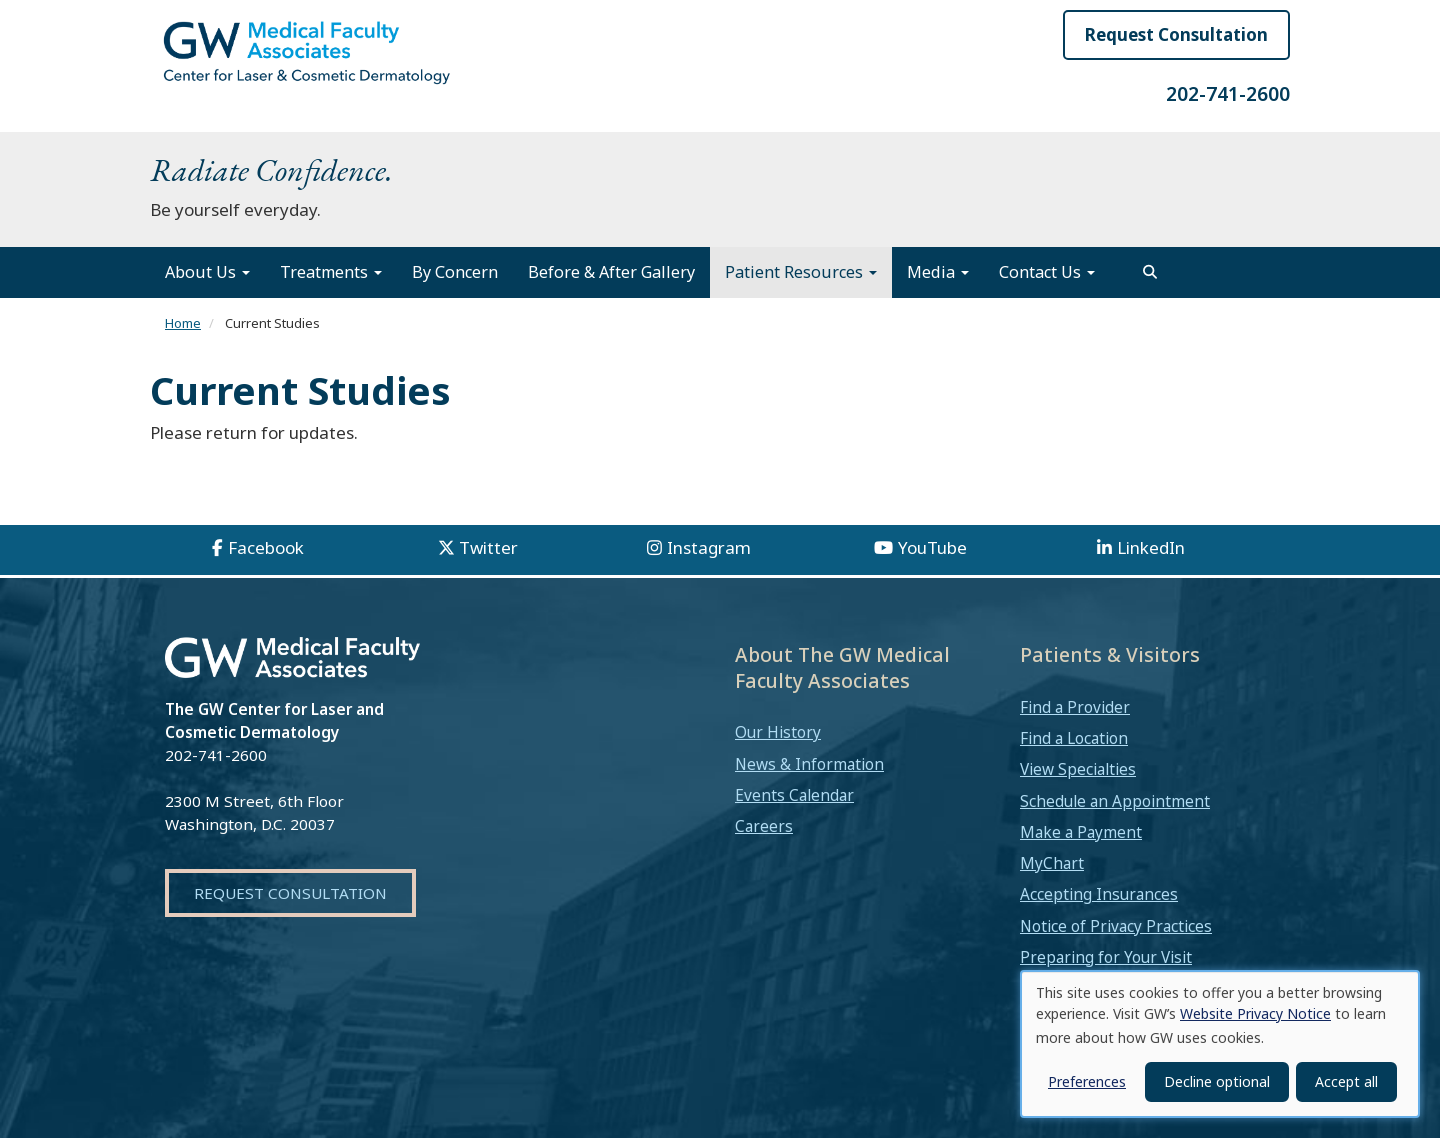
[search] (1150, 272)
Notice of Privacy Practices (1116, 926)
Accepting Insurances (1099, 894)
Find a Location (1074, 738)
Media (938, 272)
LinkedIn (1151, 547)
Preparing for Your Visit (1106, 957)
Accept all (1346, 1081)
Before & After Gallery (611, 272)
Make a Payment (1081, 832)
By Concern (455, 272)
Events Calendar (794, 795)
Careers (764, 826)
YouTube (932, 547)
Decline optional (1217, 1081)
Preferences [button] (1087, 1081)
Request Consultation (1176, 34)
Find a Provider (1075, 707)
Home (183, 323)
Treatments (331, 272)
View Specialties (1078, 769)
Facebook (266, 547)
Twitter (488, 547)
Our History (778, 732)
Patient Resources (801, 272)
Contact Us (1047, 272)
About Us (207, 272)
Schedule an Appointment (1115, 801)
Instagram (709, 547)
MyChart (1052, 863)
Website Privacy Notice (1255, 1013)
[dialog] (1220, 1044)
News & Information (809, 764)
